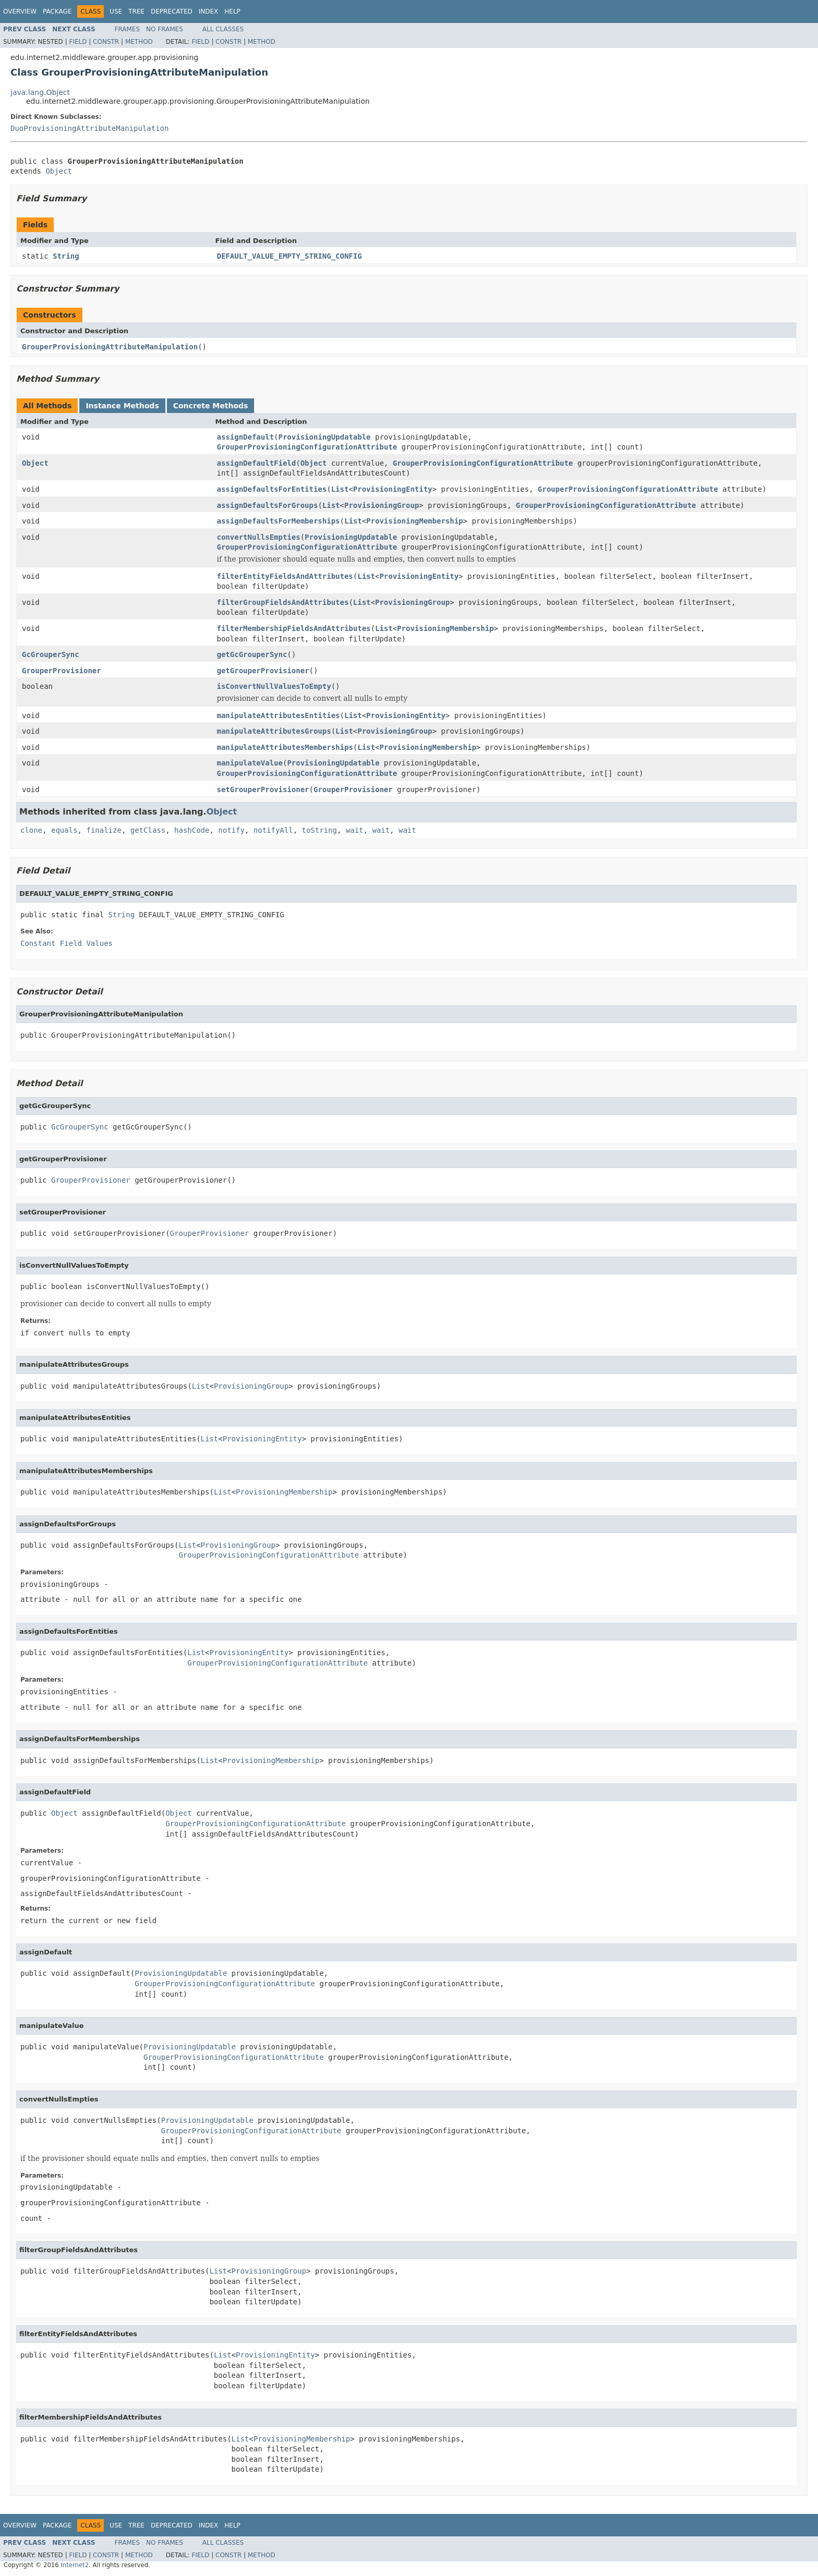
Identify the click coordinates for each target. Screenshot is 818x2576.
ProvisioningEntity (392, 489)
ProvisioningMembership (414, 521)
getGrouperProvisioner (263, 670)
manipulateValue (250, 763)
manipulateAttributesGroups (274, 731)
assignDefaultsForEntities (272, 489)
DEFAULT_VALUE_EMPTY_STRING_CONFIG (289, 256)
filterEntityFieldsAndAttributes (285, 576)
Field (78, 41)
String (66, 256)
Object (58, 171)
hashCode (191, 830)
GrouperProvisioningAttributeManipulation (110, 347)
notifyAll (273, 830)
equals (64, 830)
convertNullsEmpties (258, 537)
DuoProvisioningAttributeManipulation (89, 128)
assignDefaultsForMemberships (278, 521)
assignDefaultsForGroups (267, 505)
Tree (136, 11)
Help (232, 11)
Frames (127, 29)
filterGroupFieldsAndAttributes (283, 602)
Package (57, 11)
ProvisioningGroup (381, 505)
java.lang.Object (40, 92)
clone (31, 830)
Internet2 (75, 2565)
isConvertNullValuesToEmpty (274, 686)
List (340, 489)
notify (231, 830)
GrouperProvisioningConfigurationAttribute (307, 447)
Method (139, 41)
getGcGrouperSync (252, 654)
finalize (103, 830)
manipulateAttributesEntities (278, 715)
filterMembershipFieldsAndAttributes (294, 628)
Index (209, 11)
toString (319, 830)
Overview (20, 11)
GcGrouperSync (50, 654)
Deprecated (172, 11)
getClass (147, 830)
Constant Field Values (66, 943)
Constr (106, 41)
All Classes (223, 29)
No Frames (164, 29)
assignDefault (245, 437)
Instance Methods (122, 406)
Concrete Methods (210, 406)
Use (116, 11)
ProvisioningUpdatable (325, 437)
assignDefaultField (256, 463)
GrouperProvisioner (61, 670)
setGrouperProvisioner (263, 789)
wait (355, 830)
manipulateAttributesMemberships (285, 747)
